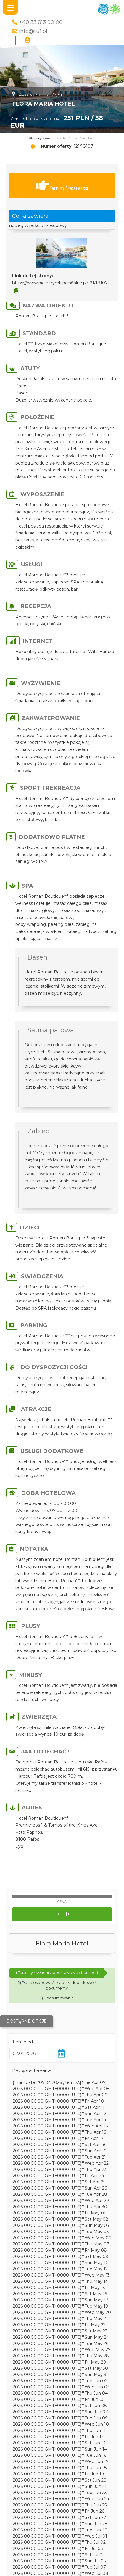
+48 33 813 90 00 (41, 22)
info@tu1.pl (33, 31)
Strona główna (40, 138)
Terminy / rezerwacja (62, 185)
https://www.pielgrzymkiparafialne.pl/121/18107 (60, 283)
